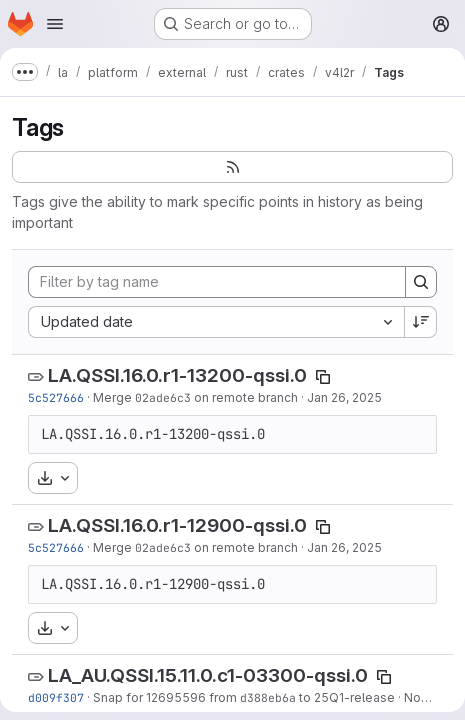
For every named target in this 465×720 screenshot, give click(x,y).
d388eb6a (268, 697)
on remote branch (244, 397)
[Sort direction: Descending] (421, 322)
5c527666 (56, 397)
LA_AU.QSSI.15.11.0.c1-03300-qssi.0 (208, 675)
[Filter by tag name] (217, 282)
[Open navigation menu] (55, 24)
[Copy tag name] (323, 377)
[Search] (421, 282)
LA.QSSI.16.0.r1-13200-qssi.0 (177, 375)
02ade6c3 (163, 397)
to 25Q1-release (345, 697)
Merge (114, 397)
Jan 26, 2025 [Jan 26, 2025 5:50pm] (344, 397)
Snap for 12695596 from (166, 697)
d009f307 (56, 697)
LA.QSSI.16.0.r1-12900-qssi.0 (177, 525)
